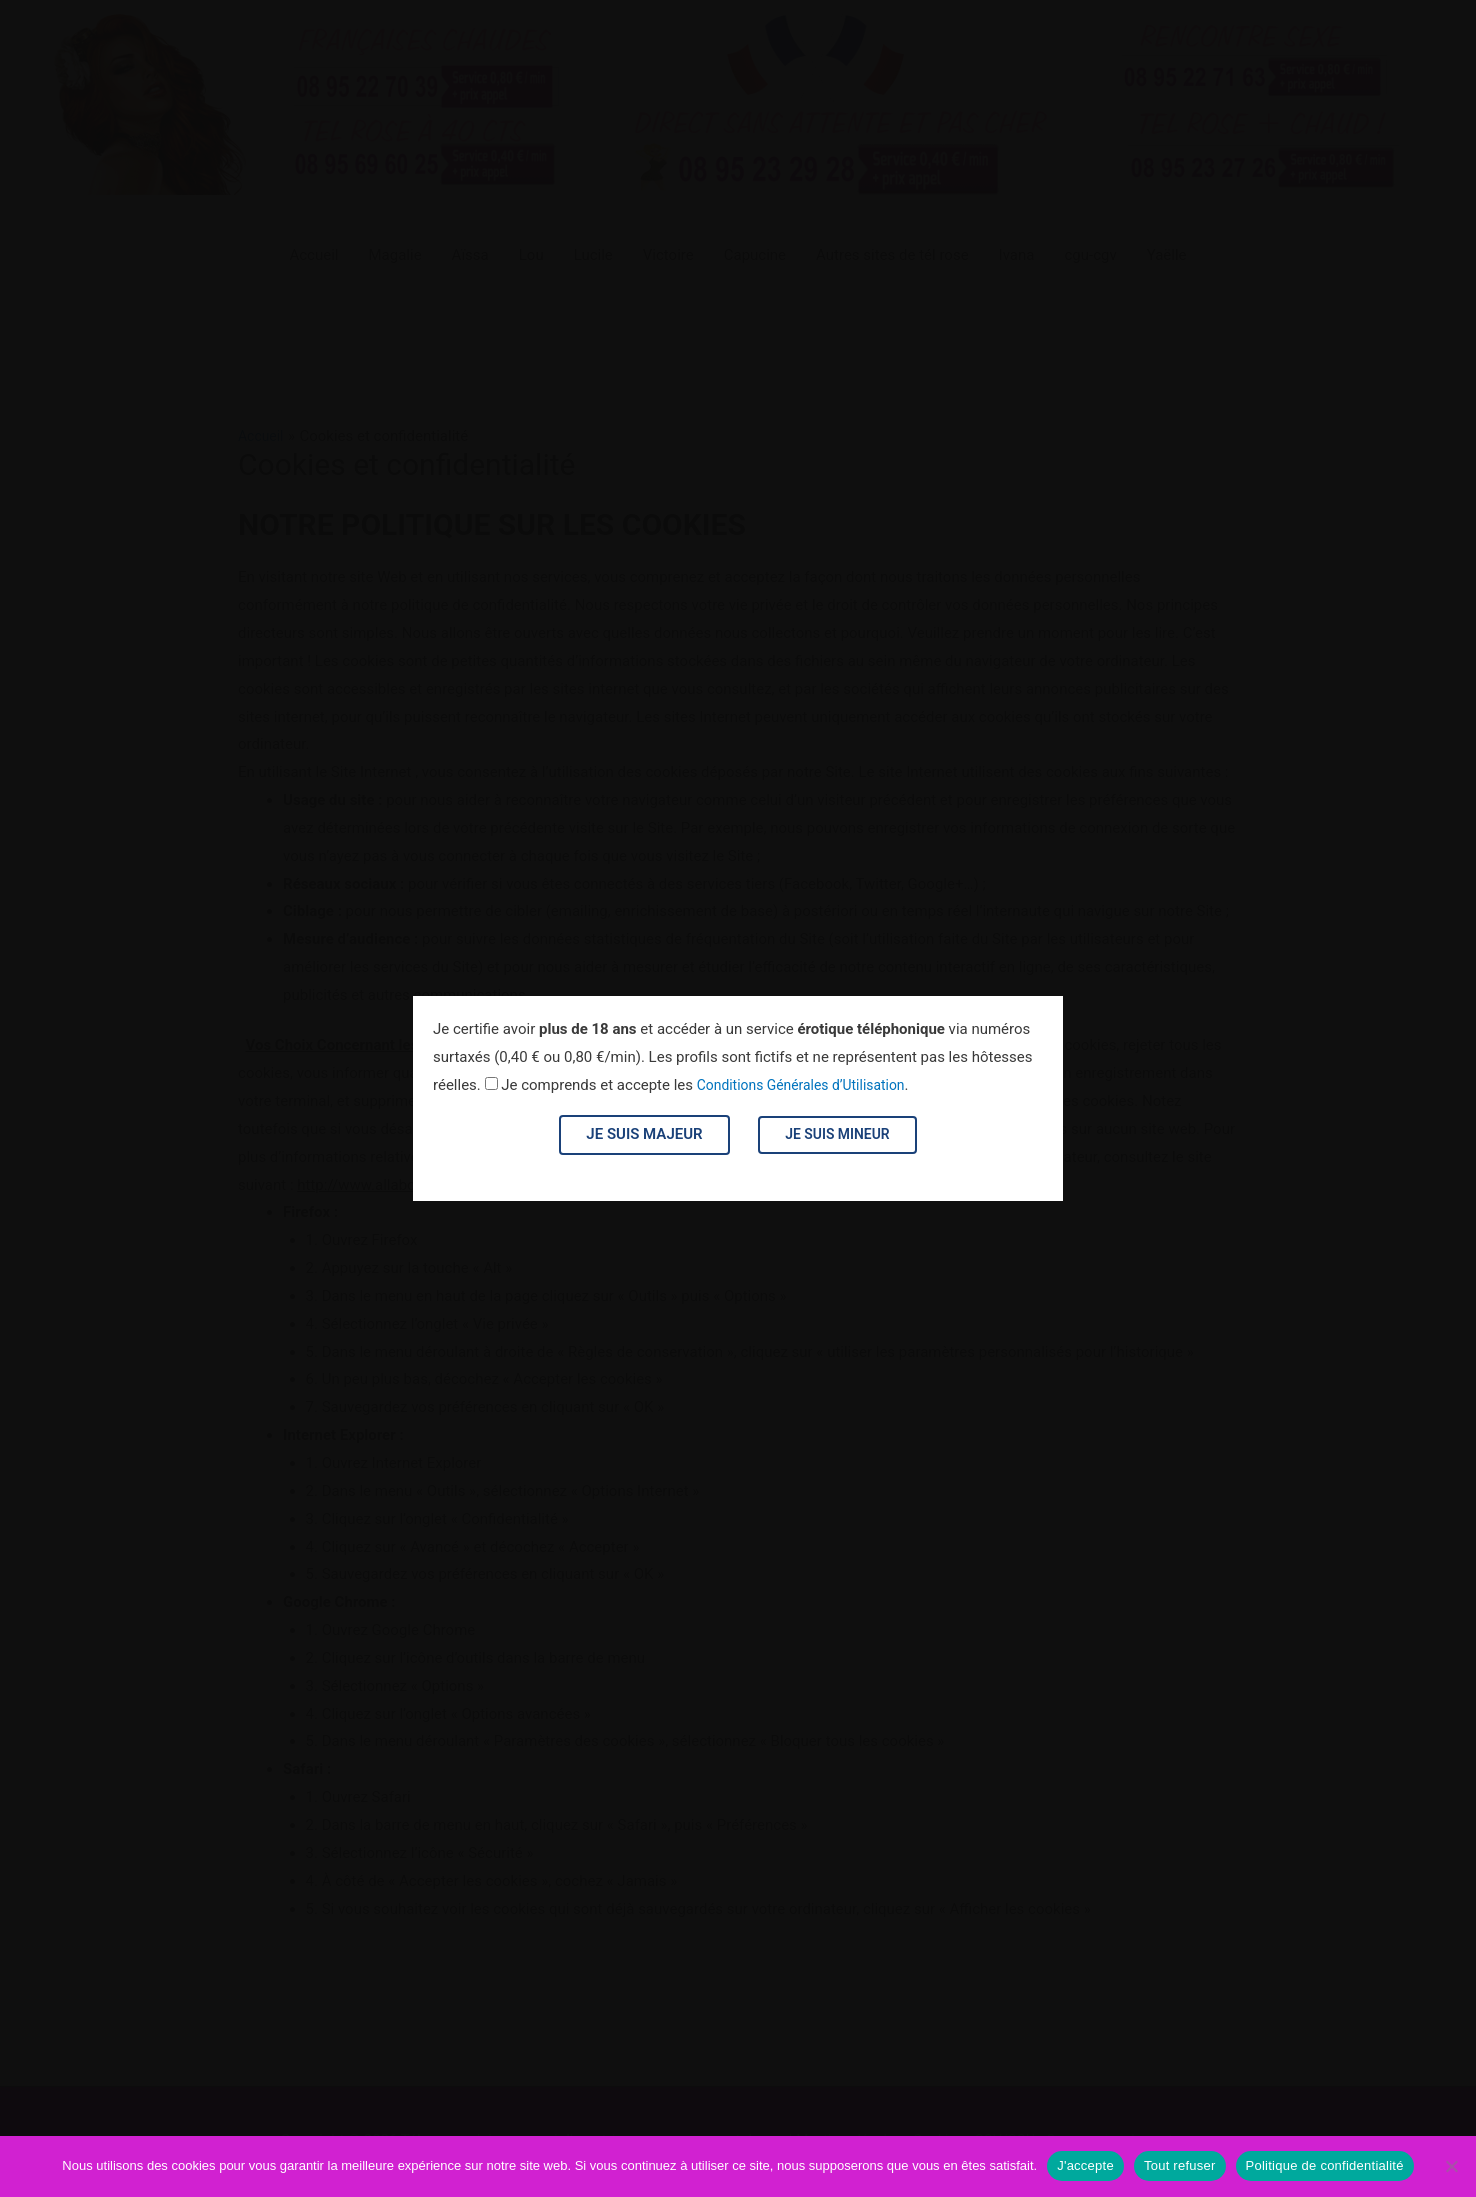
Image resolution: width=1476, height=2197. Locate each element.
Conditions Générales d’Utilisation (809, 1085)
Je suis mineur (837, 1134)
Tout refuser (1180, 2165)
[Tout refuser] (1451, 2166)
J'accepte (1085, 2165)
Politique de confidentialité (1325, 2165)
